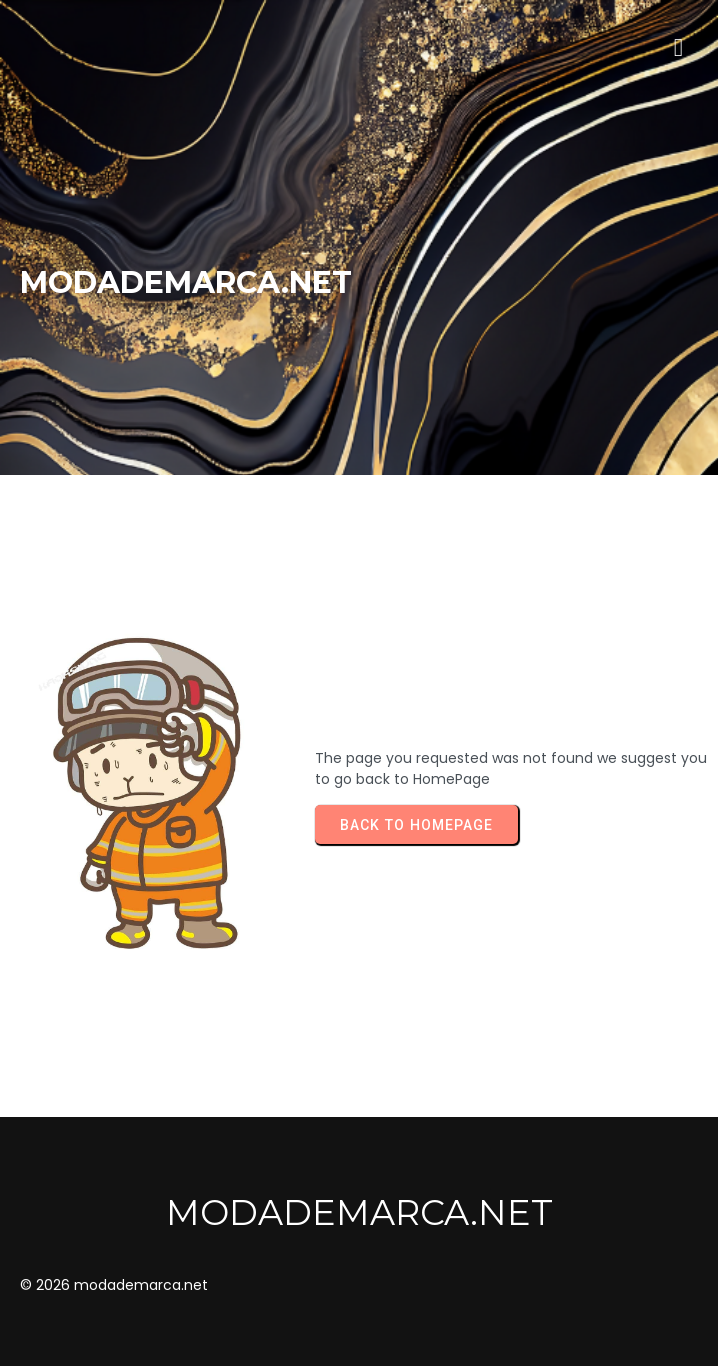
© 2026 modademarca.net (114, 1285)
